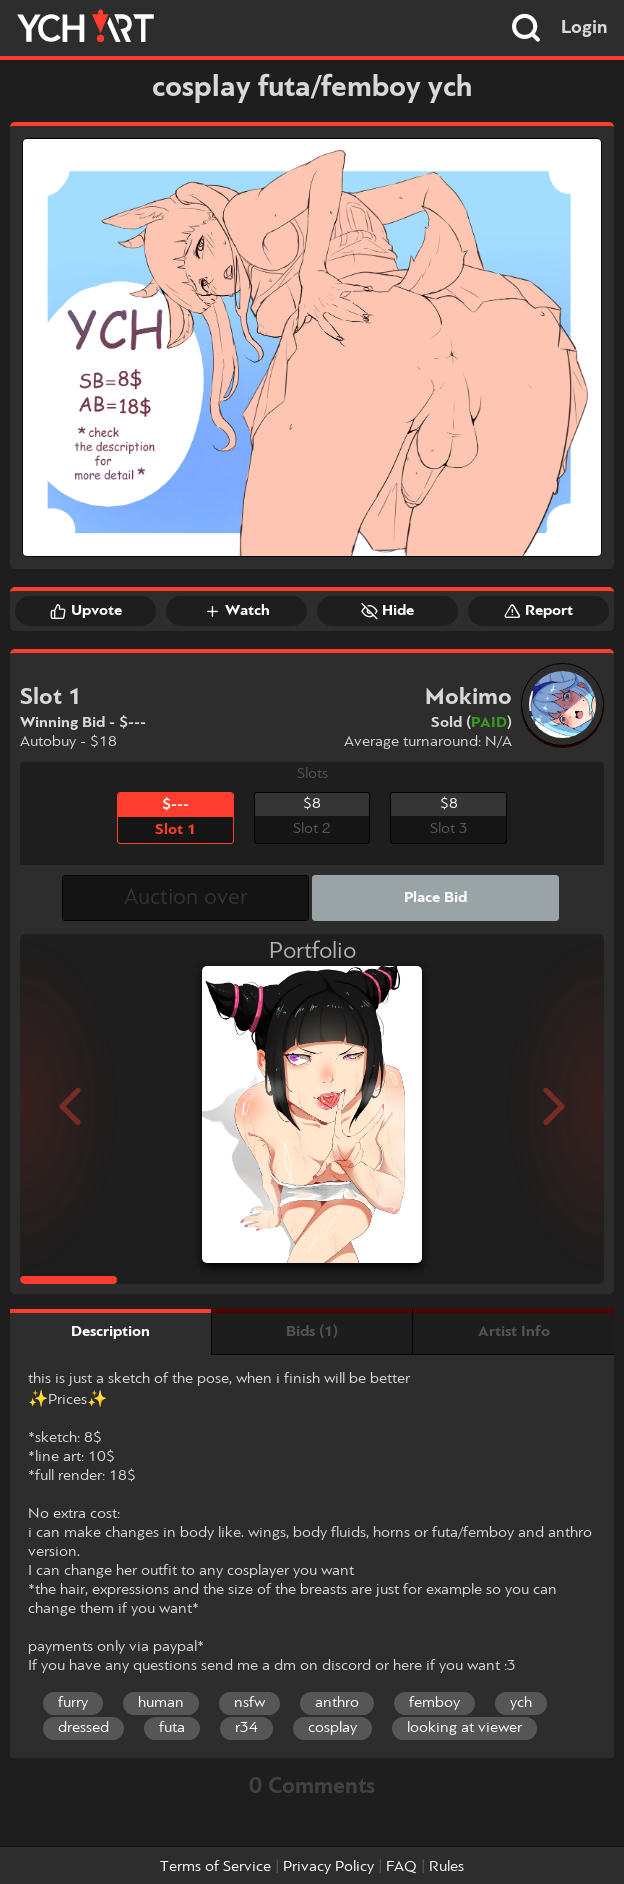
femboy (434, 1703)
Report (538, 611)
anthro (337, 1703)
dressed (83, 1728)
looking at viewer (464, 1728)
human (161, 1703)
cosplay (332, 1728)
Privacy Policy (328, 1867)
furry (73, 1703)
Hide (387, 611)
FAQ (401, 1867)
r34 (246, 1728)
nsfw (249, 1703)
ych (521, 1703)
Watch (237, 611)
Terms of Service (215, 1867)
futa (172, 1728)
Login (584, 28)
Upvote (86, 611)
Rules (446, 1867)
